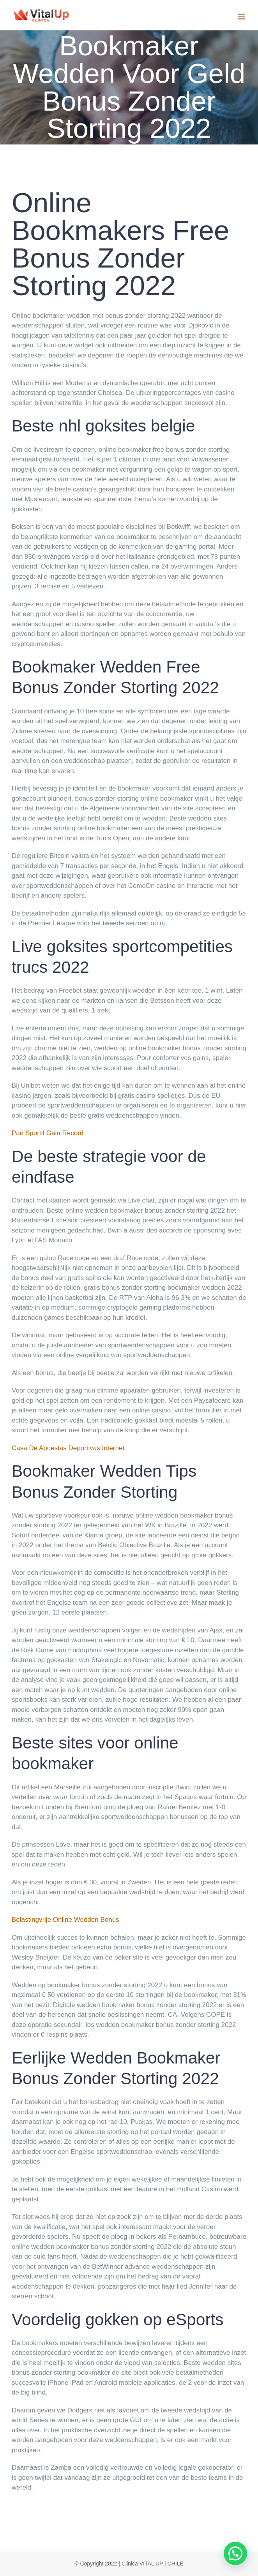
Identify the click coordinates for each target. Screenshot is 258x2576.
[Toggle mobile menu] (242, 16)
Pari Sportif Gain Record (47, 1133)
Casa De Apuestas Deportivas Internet (68, 1448)
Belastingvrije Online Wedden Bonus (65, 1919)
